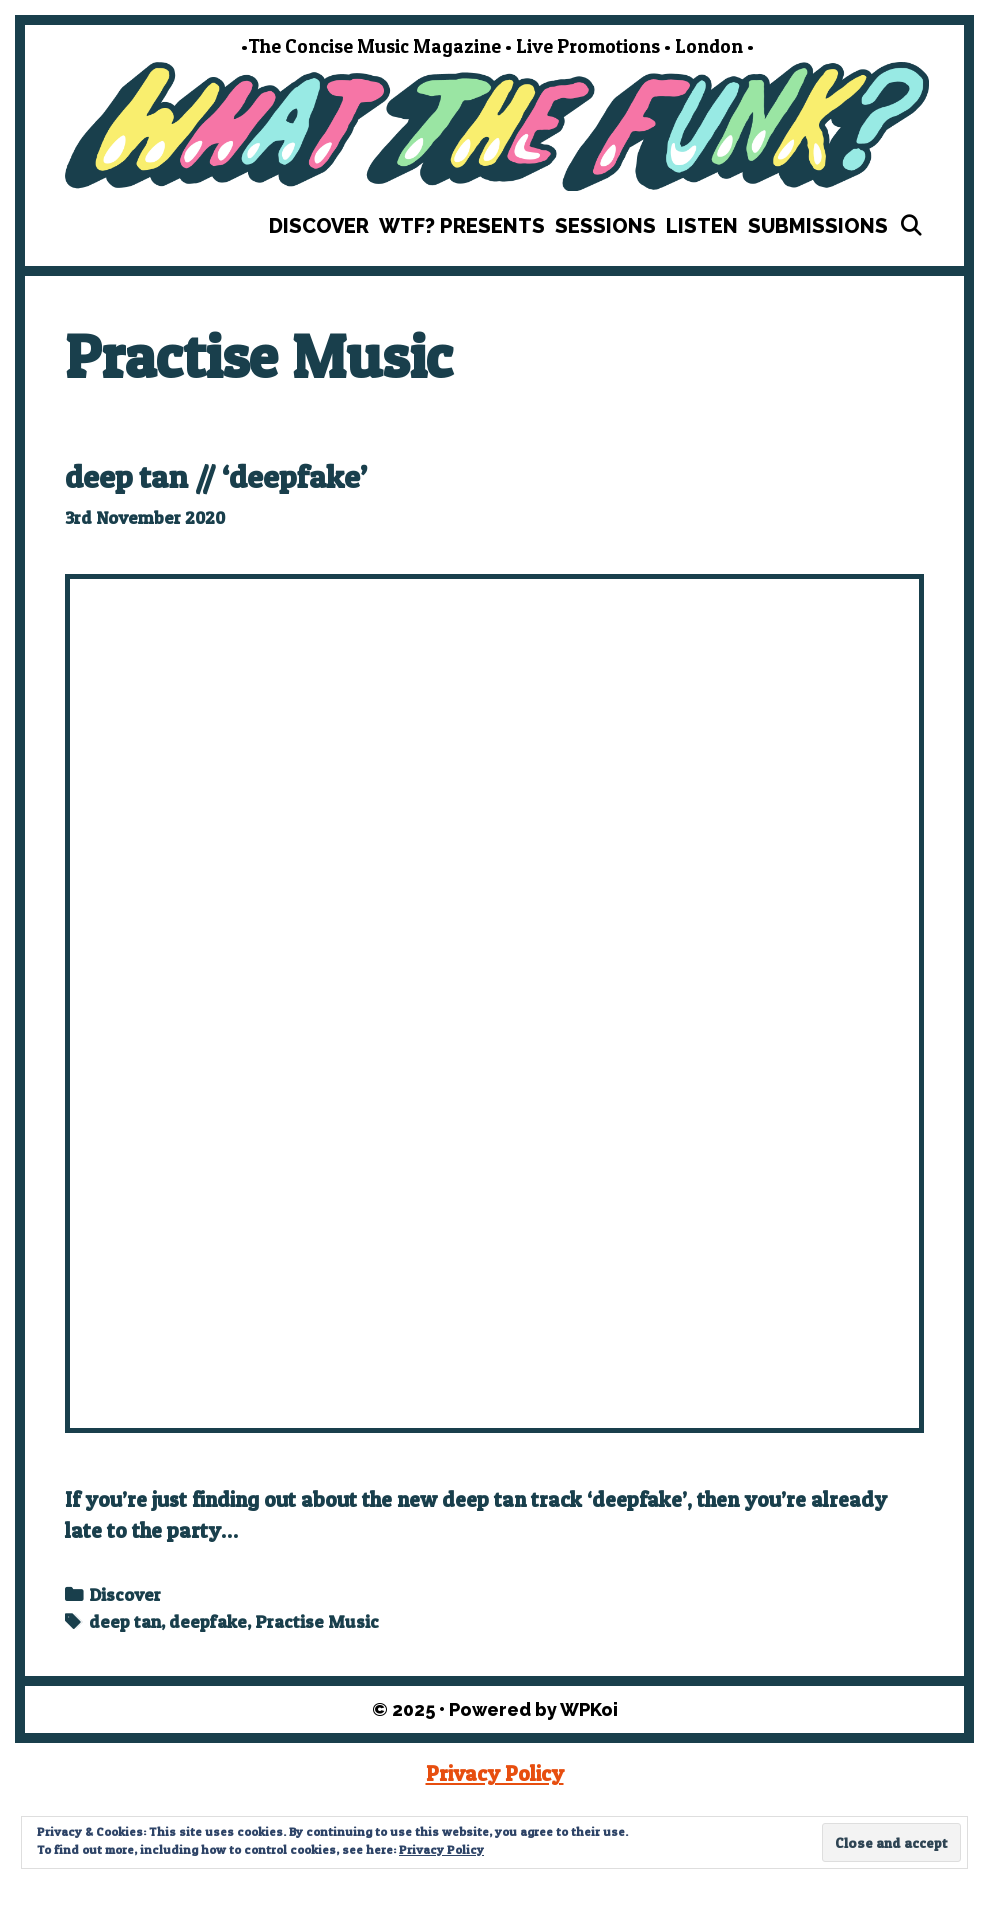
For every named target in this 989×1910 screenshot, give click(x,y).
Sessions (605, 226)
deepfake (208, 1621)
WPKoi (589, 1709)
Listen (702, 226)
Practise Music (317, 1621)
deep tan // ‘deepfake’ (216, 476)
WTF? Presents (462, 226)
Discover (319, 226)
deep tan (125, 1621)
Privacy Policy (495, 1773)
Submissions (818, 226)
